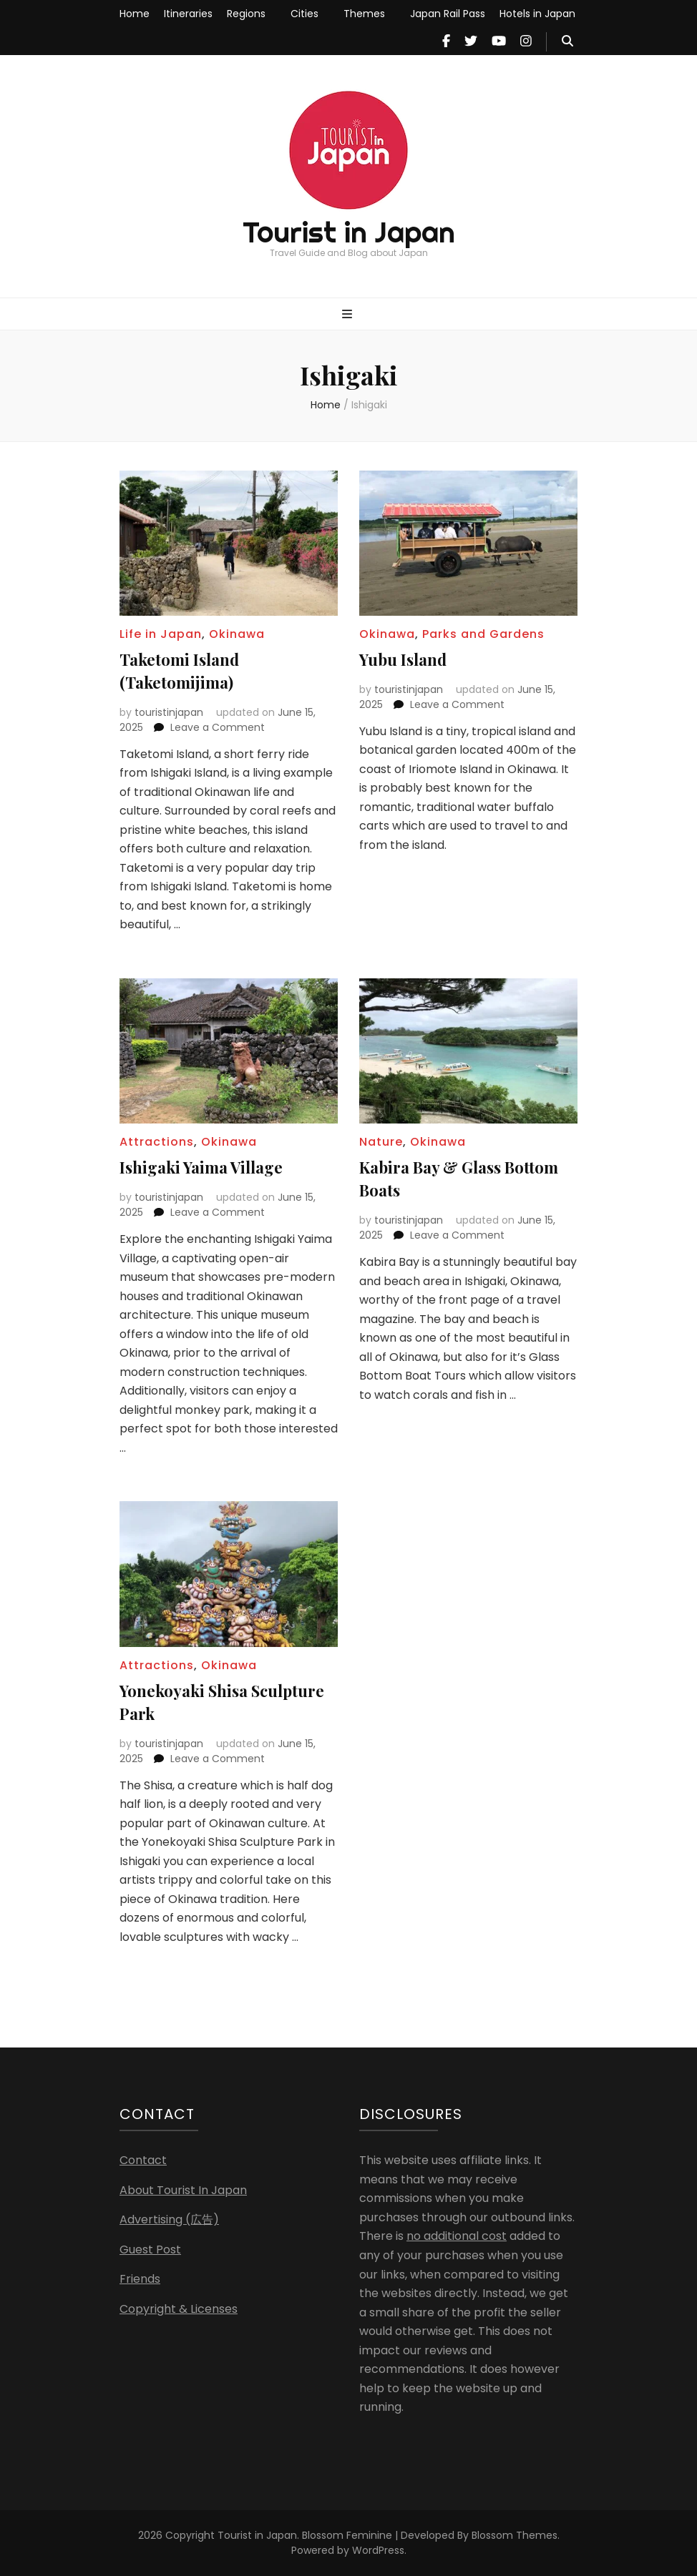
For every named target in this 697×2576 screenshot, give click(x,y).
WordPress (378, 2550)
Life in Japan (161, 634)
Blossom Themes (514, 2535)
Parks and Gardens (483, 634)
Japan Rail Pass (447, 13)
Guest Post (150, 2249)
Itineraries (188, 13)
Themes (364, 13)
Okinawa (237, 634)
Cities (304, 13)
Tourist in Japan (349, 232)
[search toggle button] (567, 41)
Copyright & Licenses (179, 2309)
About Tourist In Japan (183, 2190)
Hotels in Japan (537, 13)
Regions (246, 13)
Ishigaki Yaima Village (201, 1167)
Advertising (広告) (169, 2219)
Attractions (157, 1142)
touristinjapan (169, 712)
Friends (140, 2279)
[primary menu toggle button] (349, 315)
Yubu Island (403, 659)
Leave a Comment (217, 727)
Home (135, 13)
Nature (381, 1142)
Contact (143, 2160)
